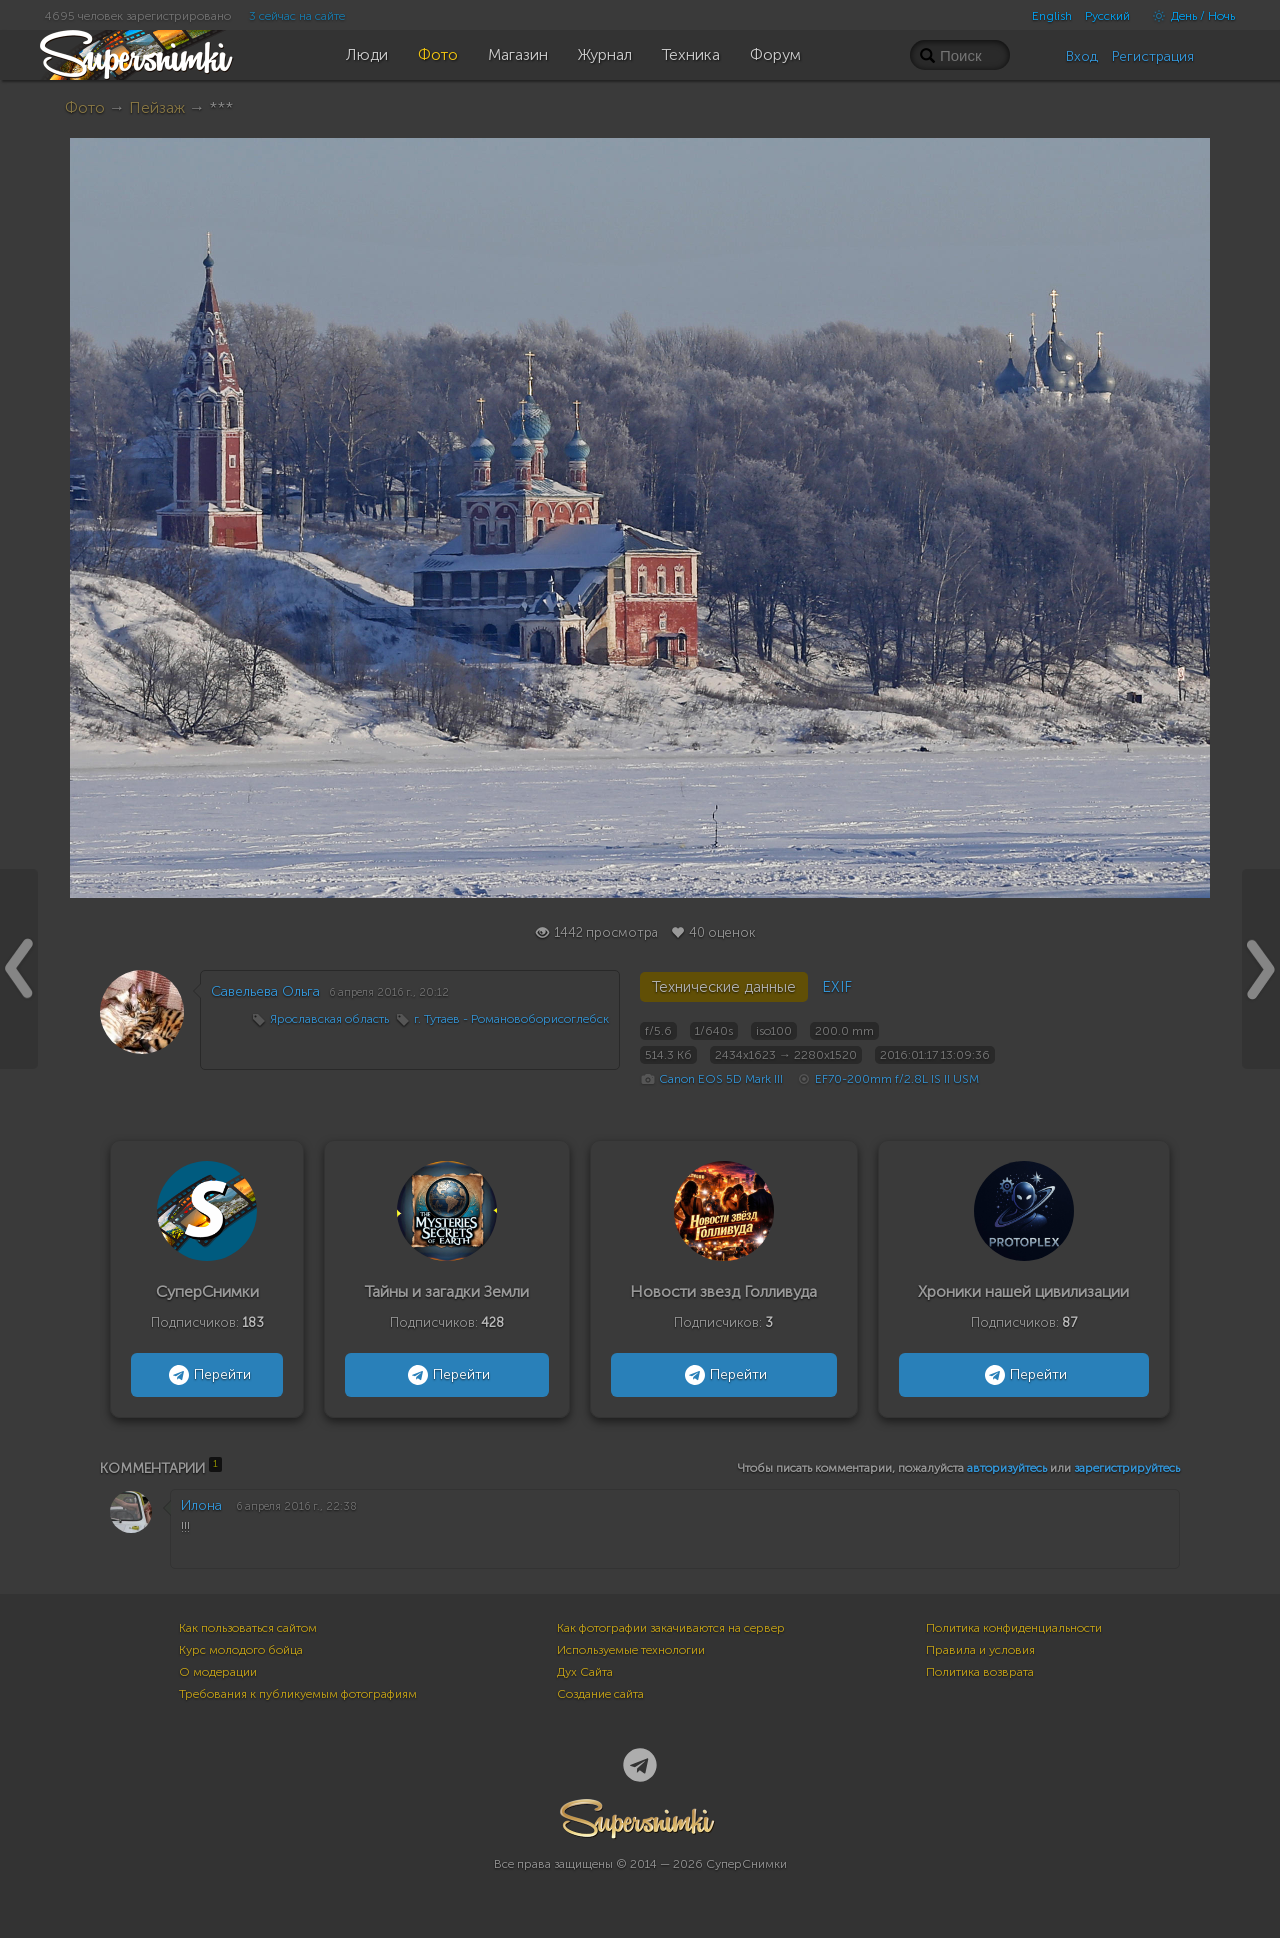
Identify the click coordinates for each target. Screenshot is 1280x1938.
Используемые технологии (631, 1650)
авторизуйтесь (1007, 1468)
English (1052, 16)
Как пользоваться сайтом (248, 1628)
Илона (201, 1505)
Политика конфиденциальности (1014, 1628)
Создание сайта (600, 1694)
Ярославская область (329, 1019)
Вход (1082, 56)
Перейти (207, 1375)
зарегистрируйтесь (1127, 1468)
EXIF (837, 987)
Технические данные (724, 987)
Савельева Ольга (265, 991)
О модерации (218, 1672)
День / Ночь (1189, 16)
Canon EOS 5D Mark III (721, 1079)
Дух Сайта (585, 1672)
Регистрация (1153, 56)
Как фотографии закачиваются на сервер (671, 1628)
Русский (1107, 16)
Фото (85, 107)
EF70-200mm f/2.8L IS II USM (897, 1079)
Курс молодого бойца (241, 1650)
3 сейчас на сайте (297, 16)
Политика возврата (980, 1672)
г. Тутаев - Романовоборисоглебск (511, 1019)
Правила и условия (980, 1650)
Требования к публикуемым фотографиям (298, 1694)
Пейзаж (157, 107)
